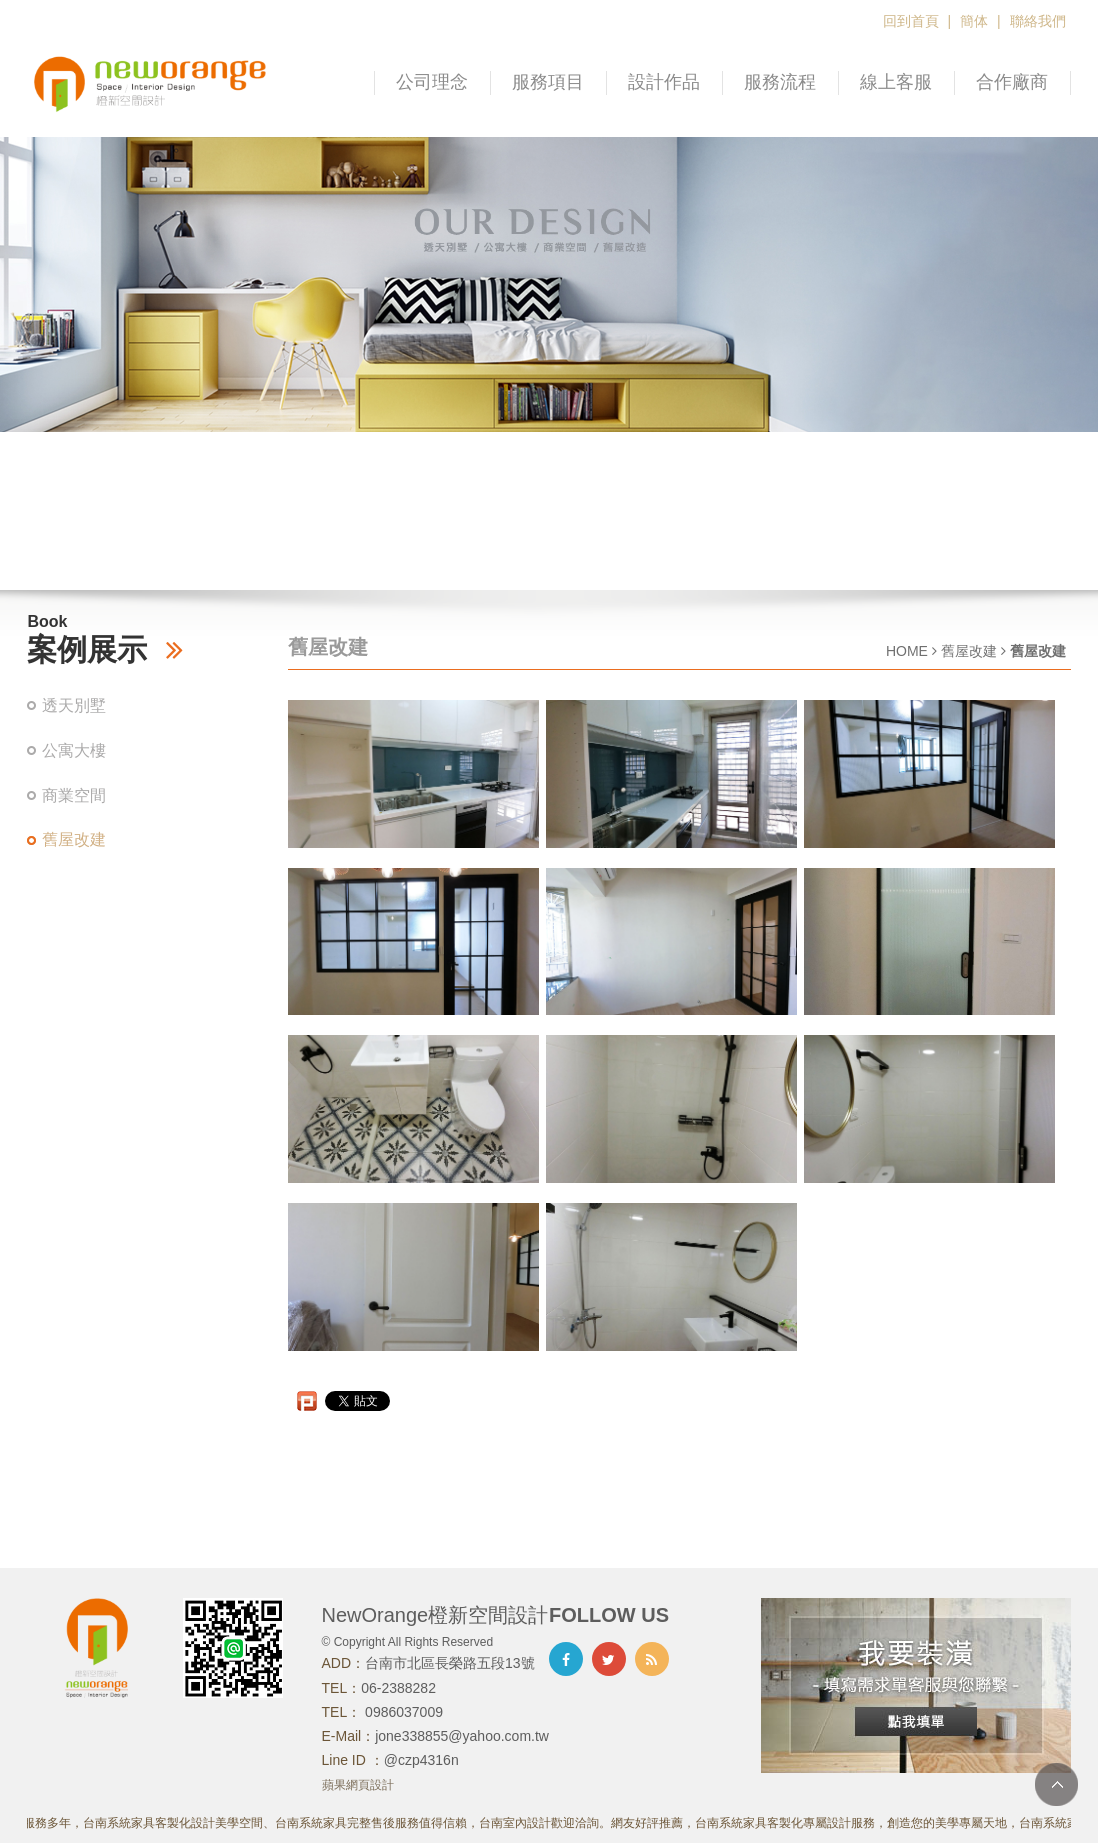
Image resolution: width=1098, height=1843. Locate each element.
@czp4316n (421, 1760)
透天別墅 (74, 705)
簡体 (974, 21)
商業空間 (74, 795)
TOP (1056, 1784)
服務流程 (780, 82)
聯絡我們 (1038, 21)
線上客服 (896, 82)
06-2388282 (398, 1688)
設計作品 (664, 82)
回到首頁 (911, 21)
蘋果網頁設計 (358, 1785)
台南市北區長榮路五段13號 (450, 1663)
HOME (907, 651)
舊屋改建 (74, 839)
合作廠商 (1012, 82)
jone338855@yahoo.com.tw (462, 1736)
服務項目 (548, 82)
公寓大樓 (74, 750)
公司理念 (432, 82)
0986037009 (402, 1712)
